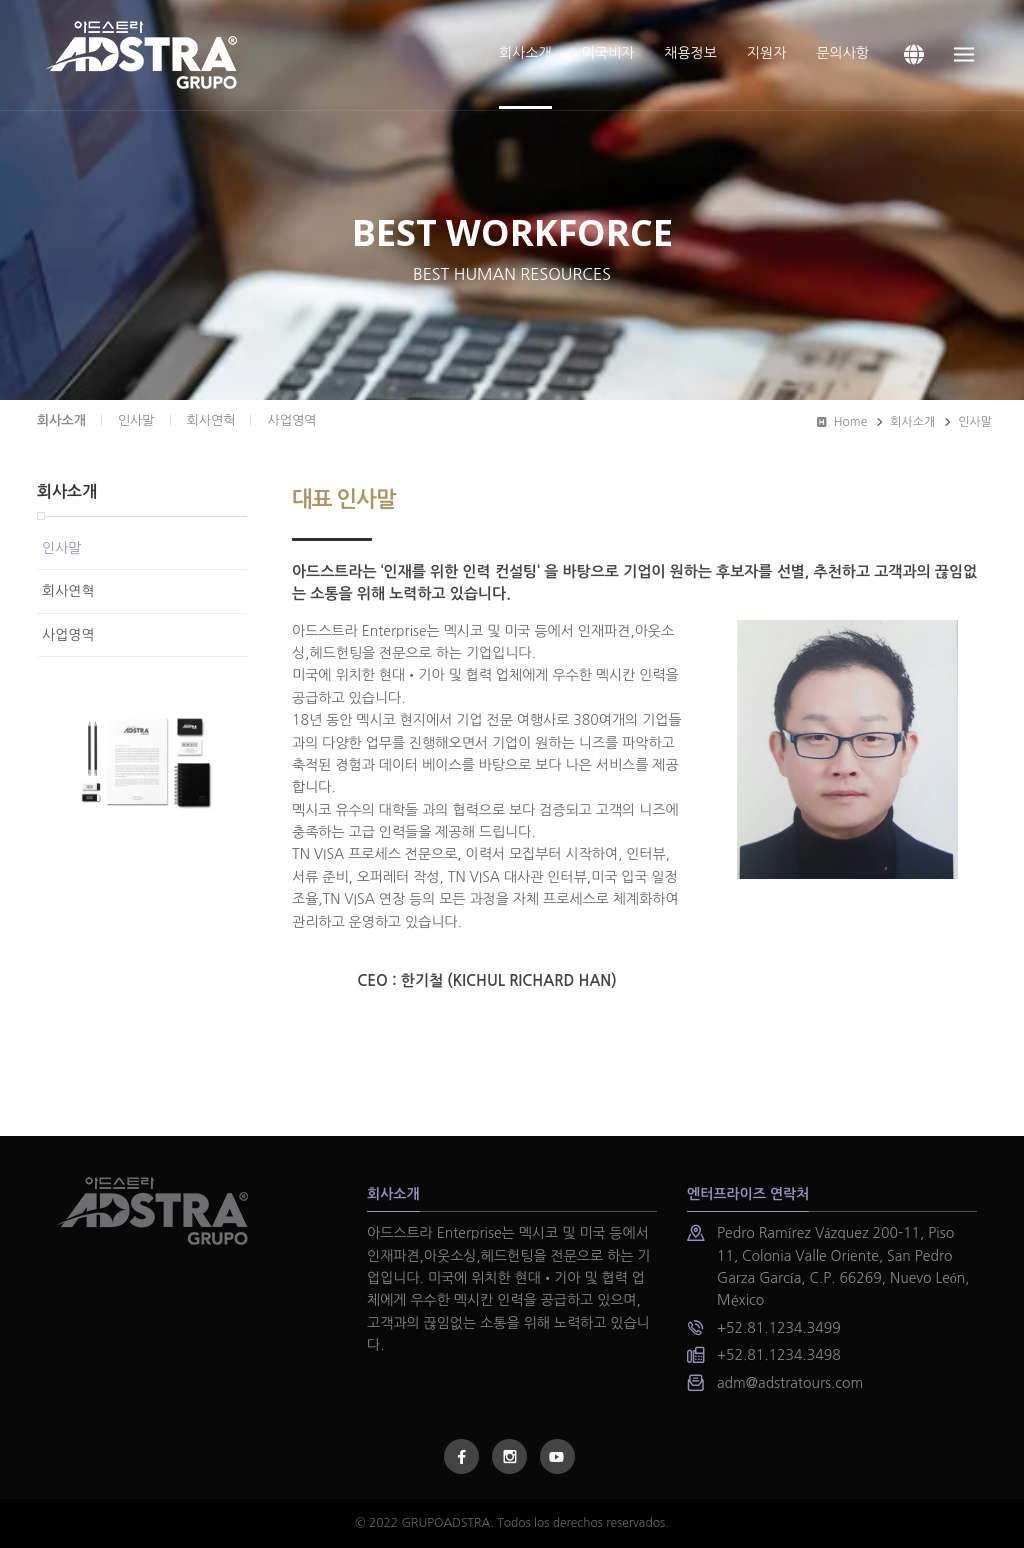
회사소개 (61, 420)
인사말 (975, 422)
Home (842, 422)
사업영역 (68, 635)
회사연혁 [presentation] (211, 420)
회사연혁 (68, 591)
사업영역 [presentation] (291, 420)
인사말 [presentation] (136, 420)
